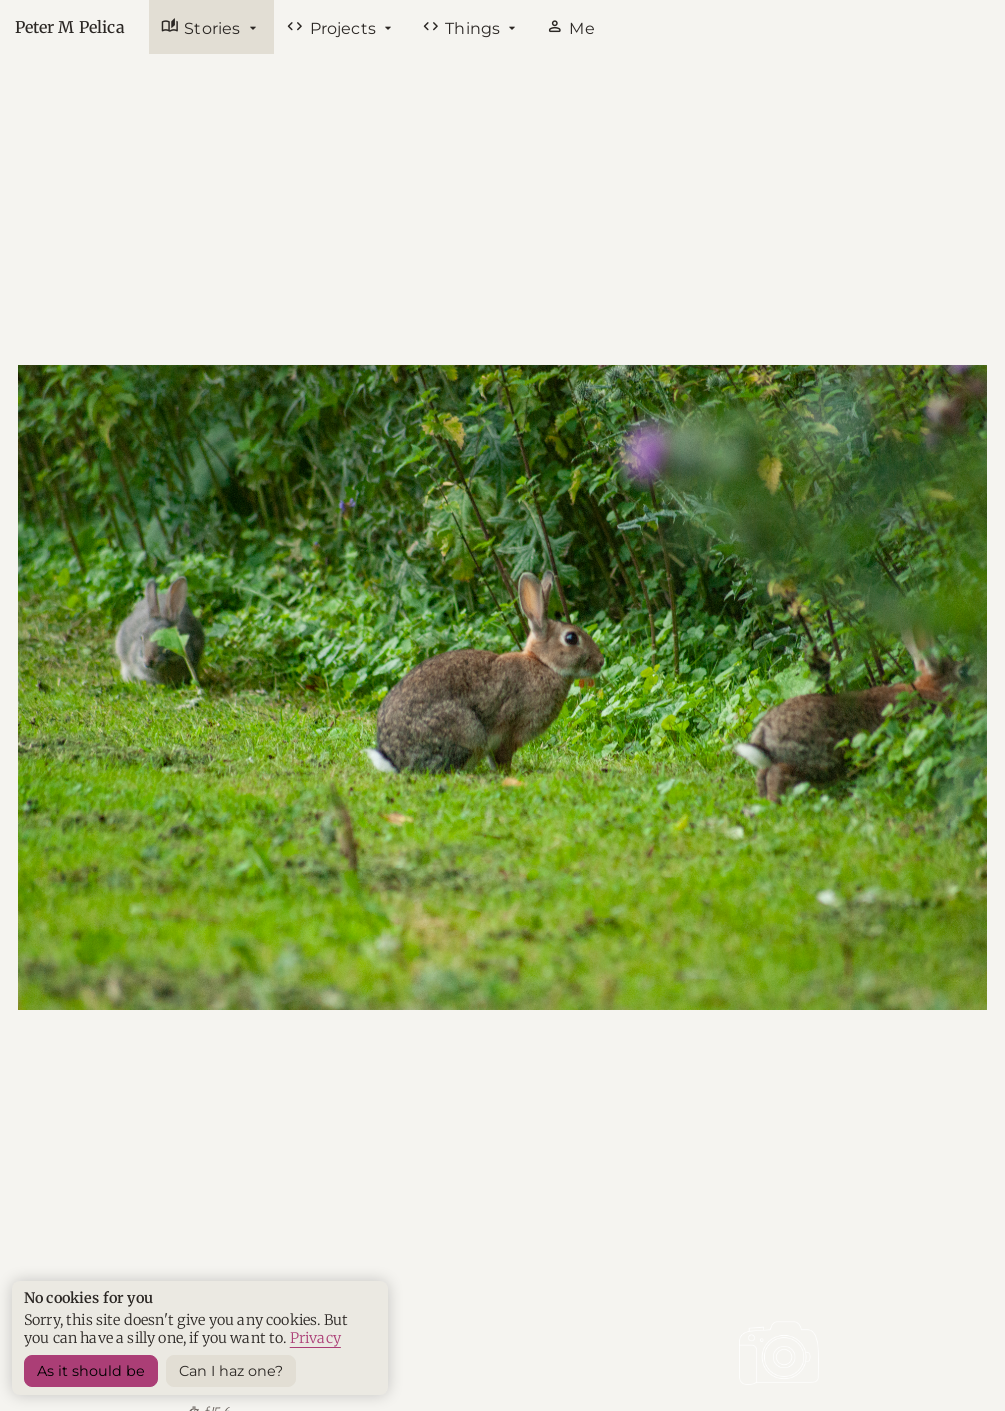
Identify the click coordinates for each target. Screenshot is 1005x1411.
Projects (333, 27)
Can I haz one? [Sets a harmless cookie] (231, 1371)
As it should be (91, 1371)
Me (570, 27)
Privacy (315, 1338)
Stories (203, 27)
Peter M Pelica (70, 27)
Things (463, 27)
